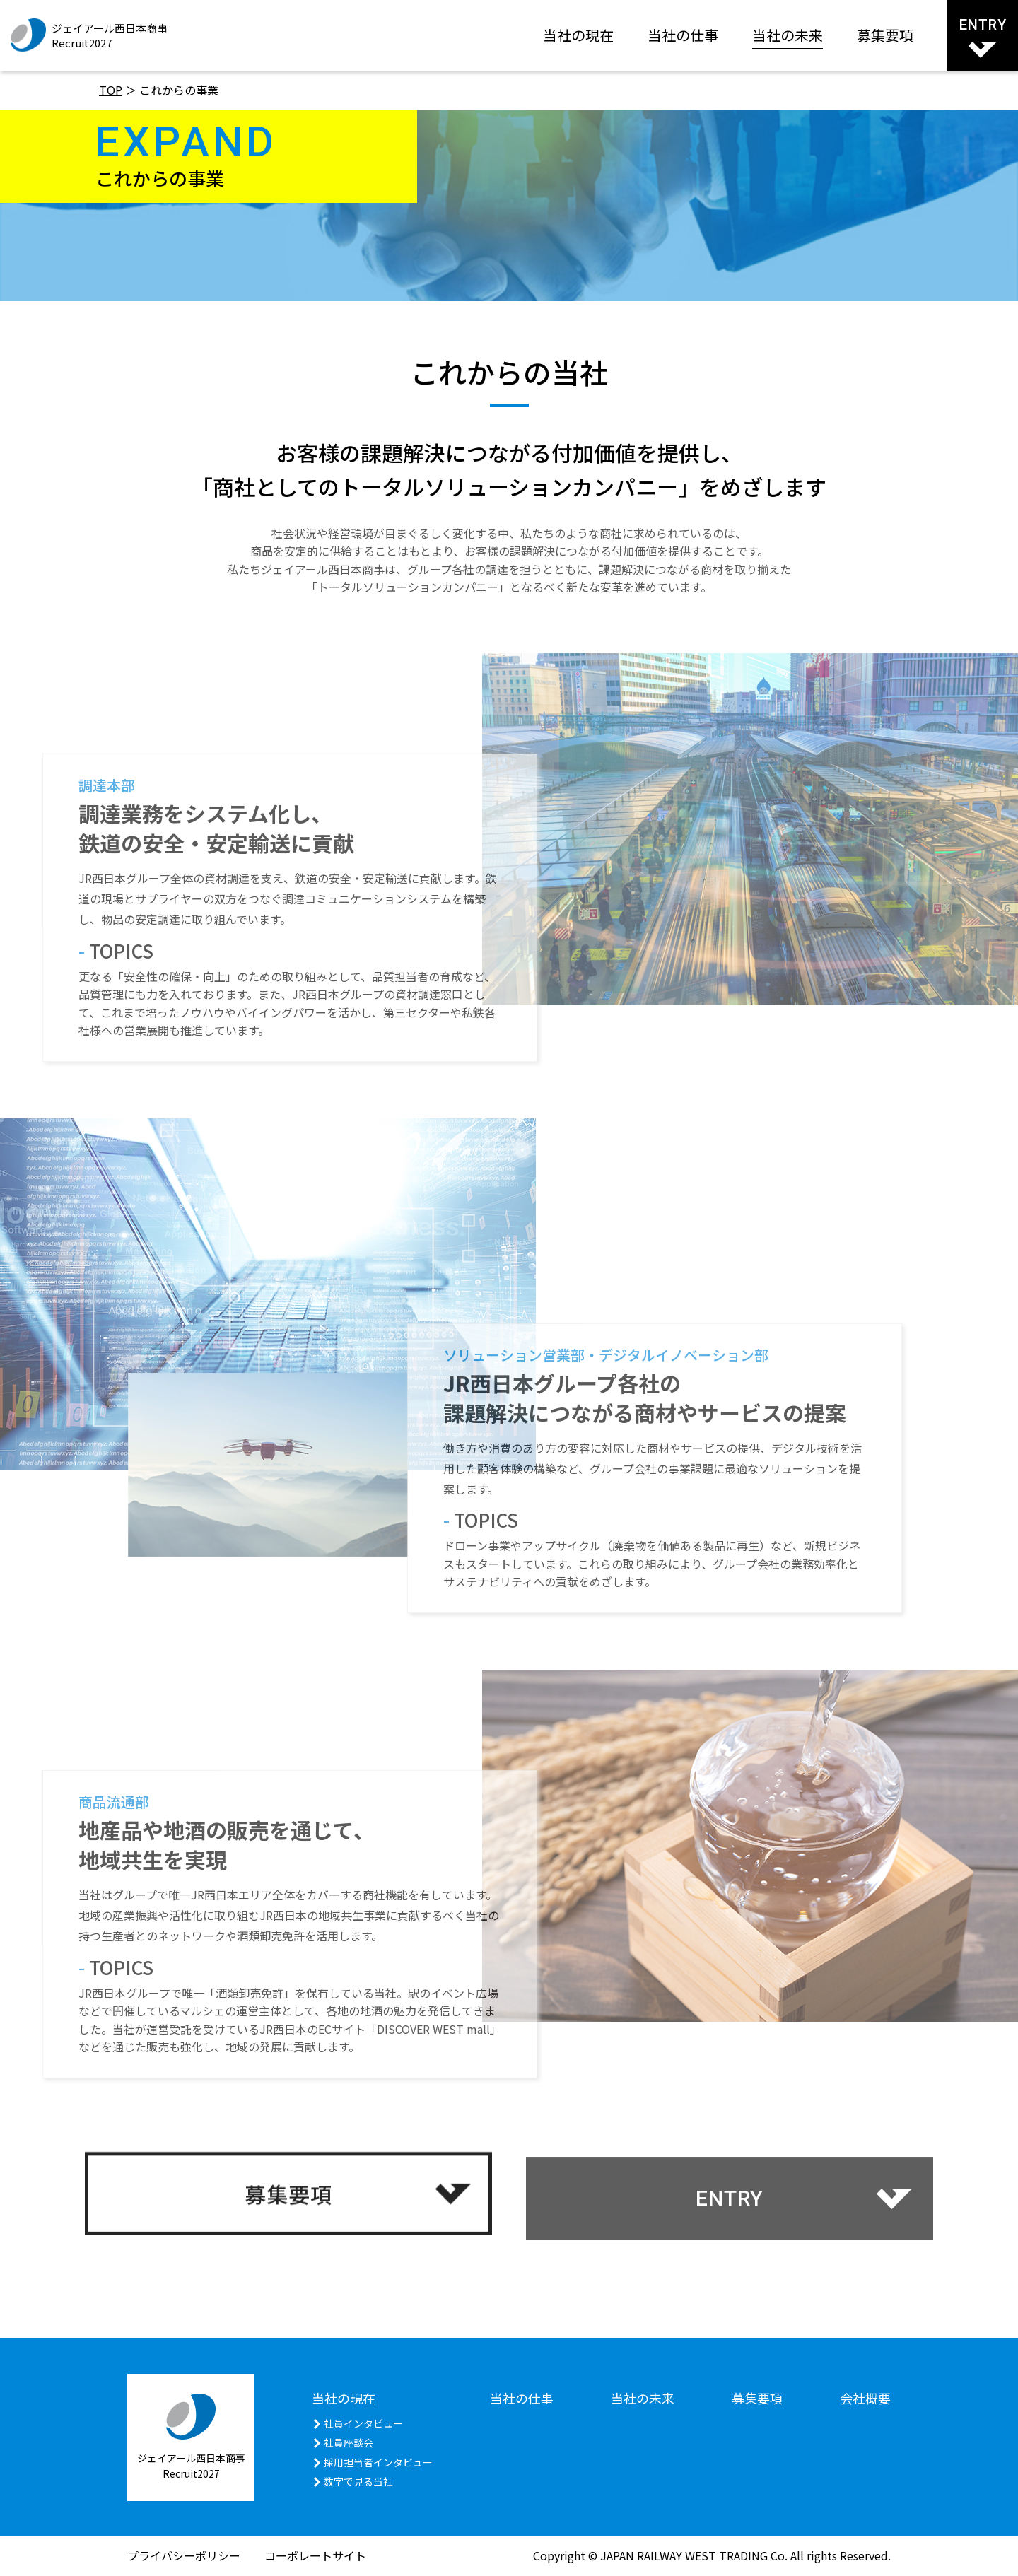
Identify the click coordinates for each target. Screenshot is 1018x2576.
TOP (110, 89)
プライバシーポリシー (183, 2555)
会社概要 (865, 2398)
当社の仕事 (683, 35)
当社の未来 (787, 35)
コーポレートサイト (315, 2555)
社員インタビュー (363, 2423)
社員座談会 (348, 2442)
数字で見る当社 (358, 2481)
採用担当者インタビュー (378, 2462)
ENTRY (983, 37)
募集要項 (885, 35)
